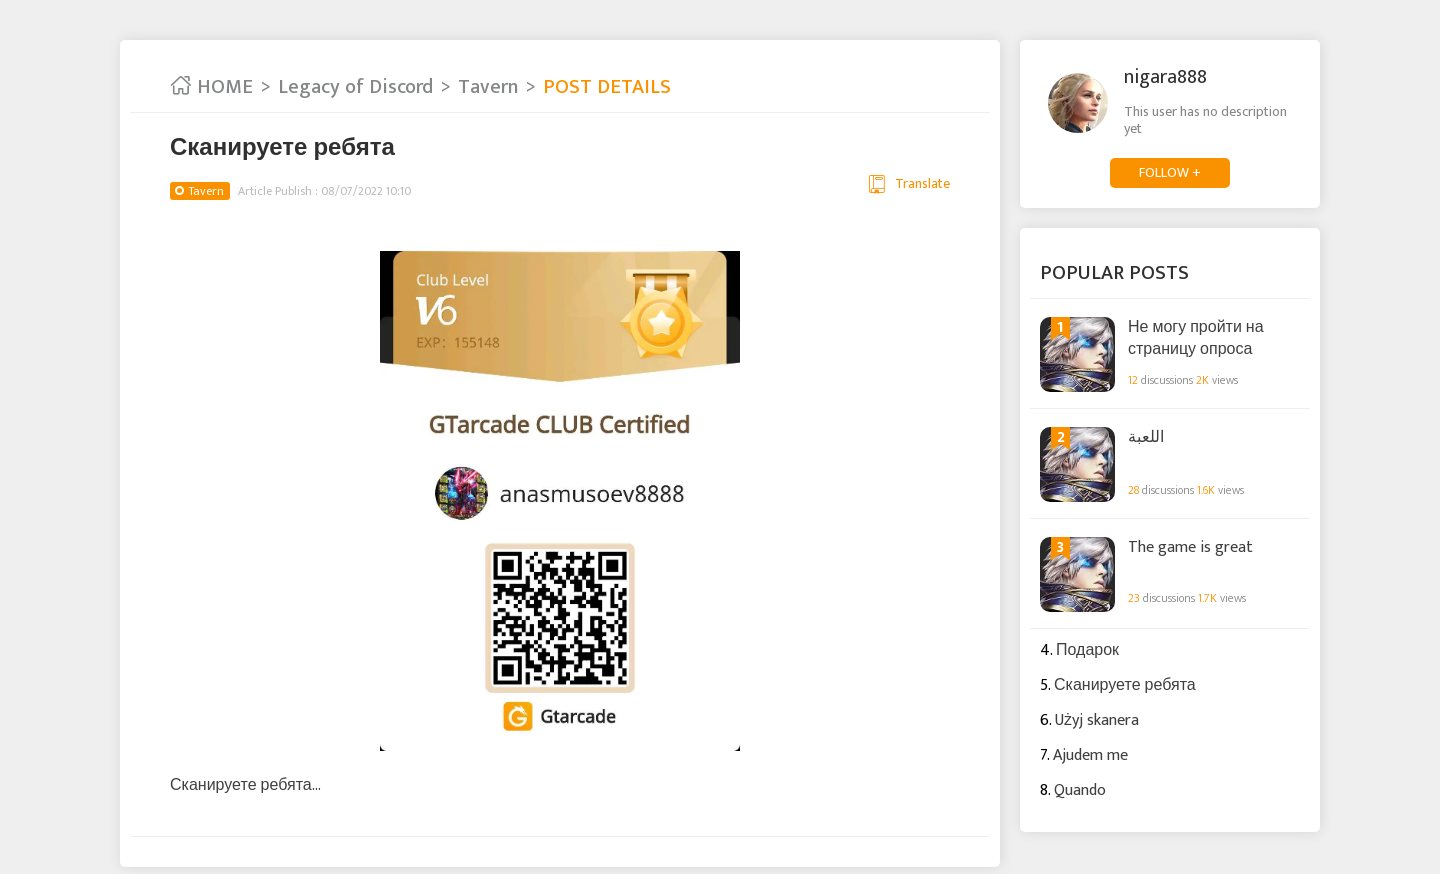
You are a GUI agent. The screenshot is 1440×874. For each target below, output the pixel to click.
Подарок (1087, 650)
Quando (1080, 790)
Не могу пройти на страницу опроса (1196, 337)
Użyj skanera (1097, 720)
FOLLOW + (1170, 172)
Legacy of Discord (355, 87)
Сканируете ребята (1125, 685)
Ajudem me (1090, 755)
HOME (211, 87)
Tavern (488, 87)
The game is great (1190, 548)
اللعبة (1146, 438)
